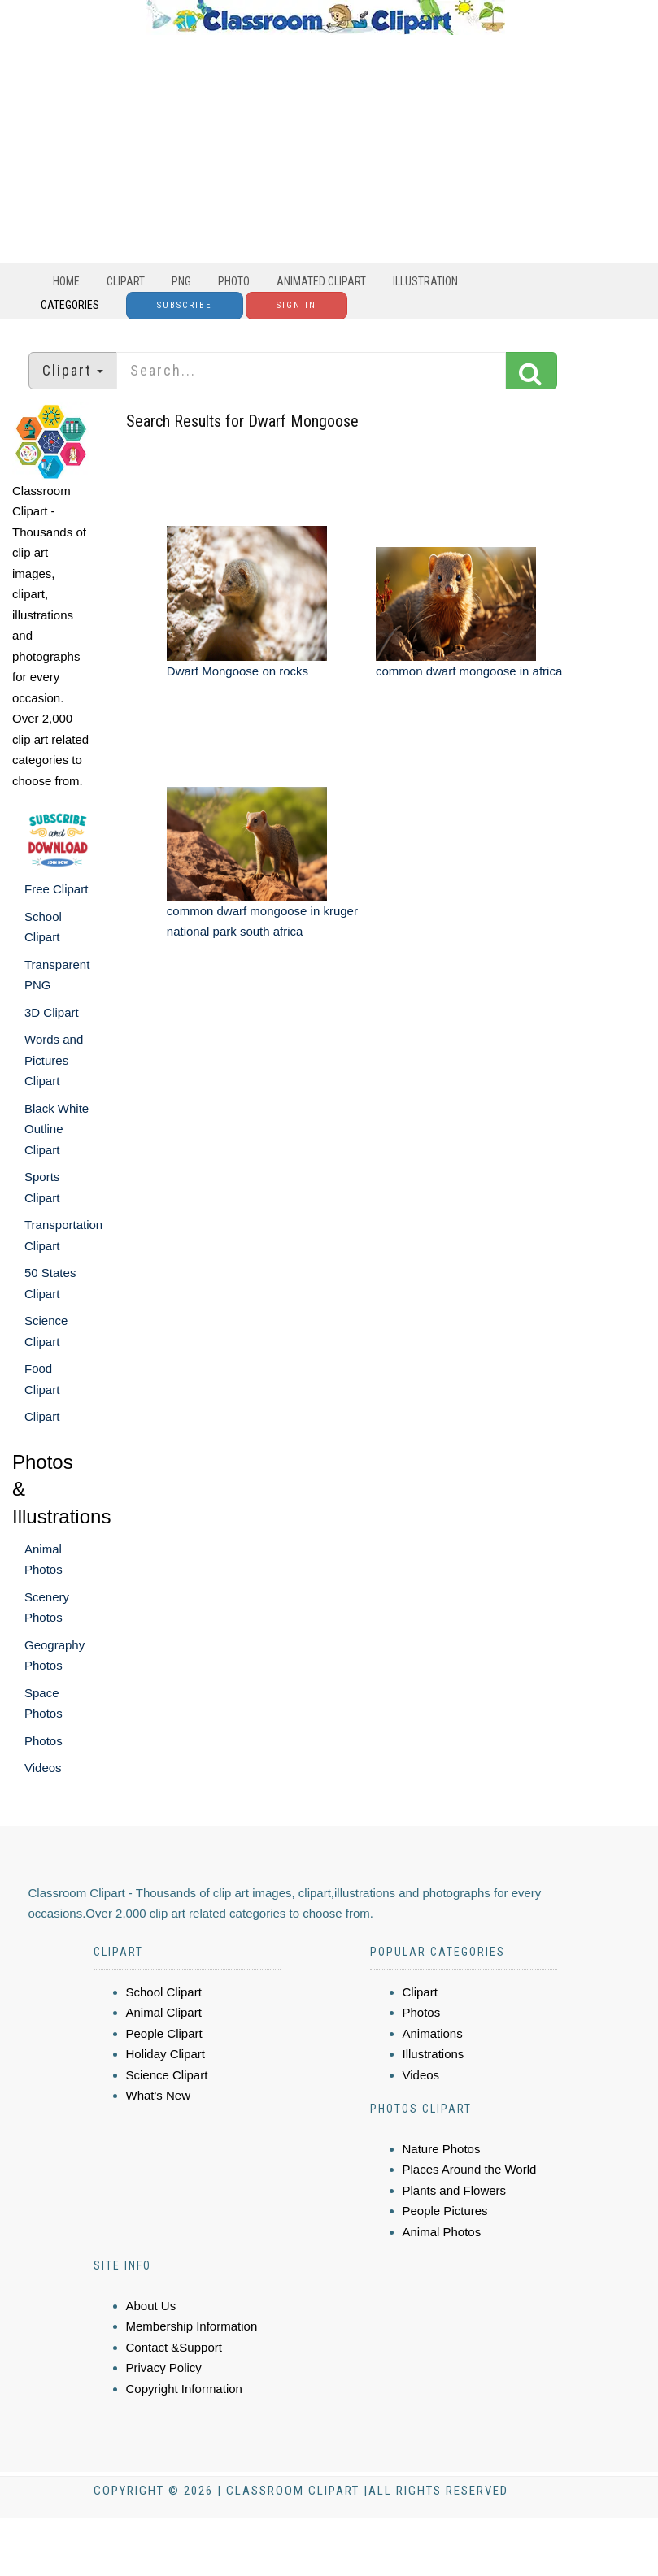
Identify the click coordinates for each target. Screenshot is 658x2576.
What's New (158, 2095)
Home (66, 281)
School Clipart (164, 1992)
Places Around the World (470, 2169)
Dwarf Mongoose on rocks (237, 671)
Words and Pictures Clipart (53, 1060)
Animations (433, 2033)
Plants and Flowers (455, 2190)
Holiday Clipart (166, 2054)
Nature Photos (442, 2149)
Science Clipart (167, 2075)
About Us (151, 2306)
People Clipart (164, 2033)
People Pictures (445, 2211)
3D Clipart (51, 1012)
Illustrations (433, 2054)
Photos (43, 1741)
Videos (43, 1768)
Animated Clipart (321, 281)
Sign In (296, 305)
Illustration (425, 281)
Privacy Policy (164, 2367)
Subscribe (184, 305)
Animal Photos (442, 2232)
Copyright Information (184, 2389)
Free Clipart (56, 889)
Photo (234, 281)
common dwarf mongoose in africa (469, 671)
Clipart (126, 281)
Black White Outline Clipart (56, 1129)
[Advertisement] (325, 149)
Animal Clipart (164, 2012)
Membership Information (192, 2326)
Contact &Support (174, 2347)
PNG (181, 281)
